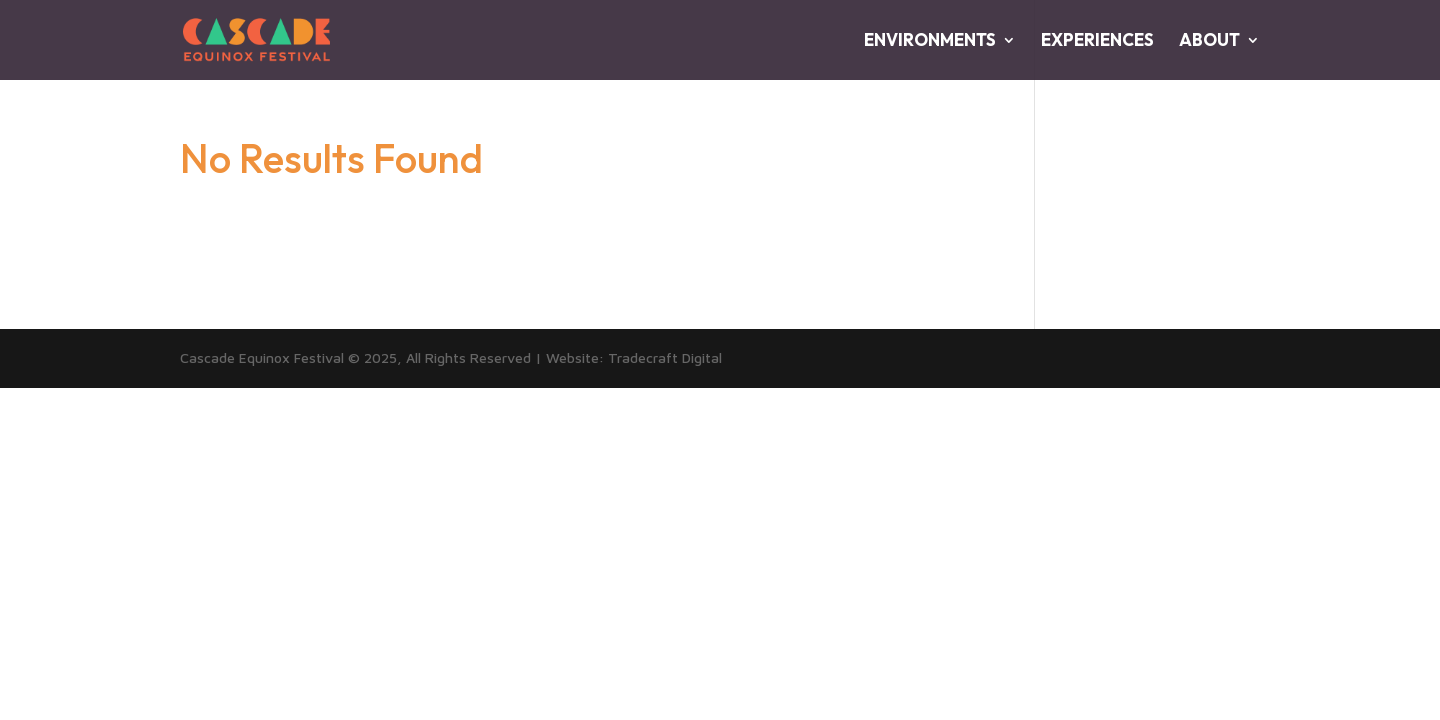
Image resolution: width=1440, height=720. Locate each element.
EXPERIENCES (1097, 41)
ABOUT (1209, 41)
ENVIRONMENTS (930, 41)
